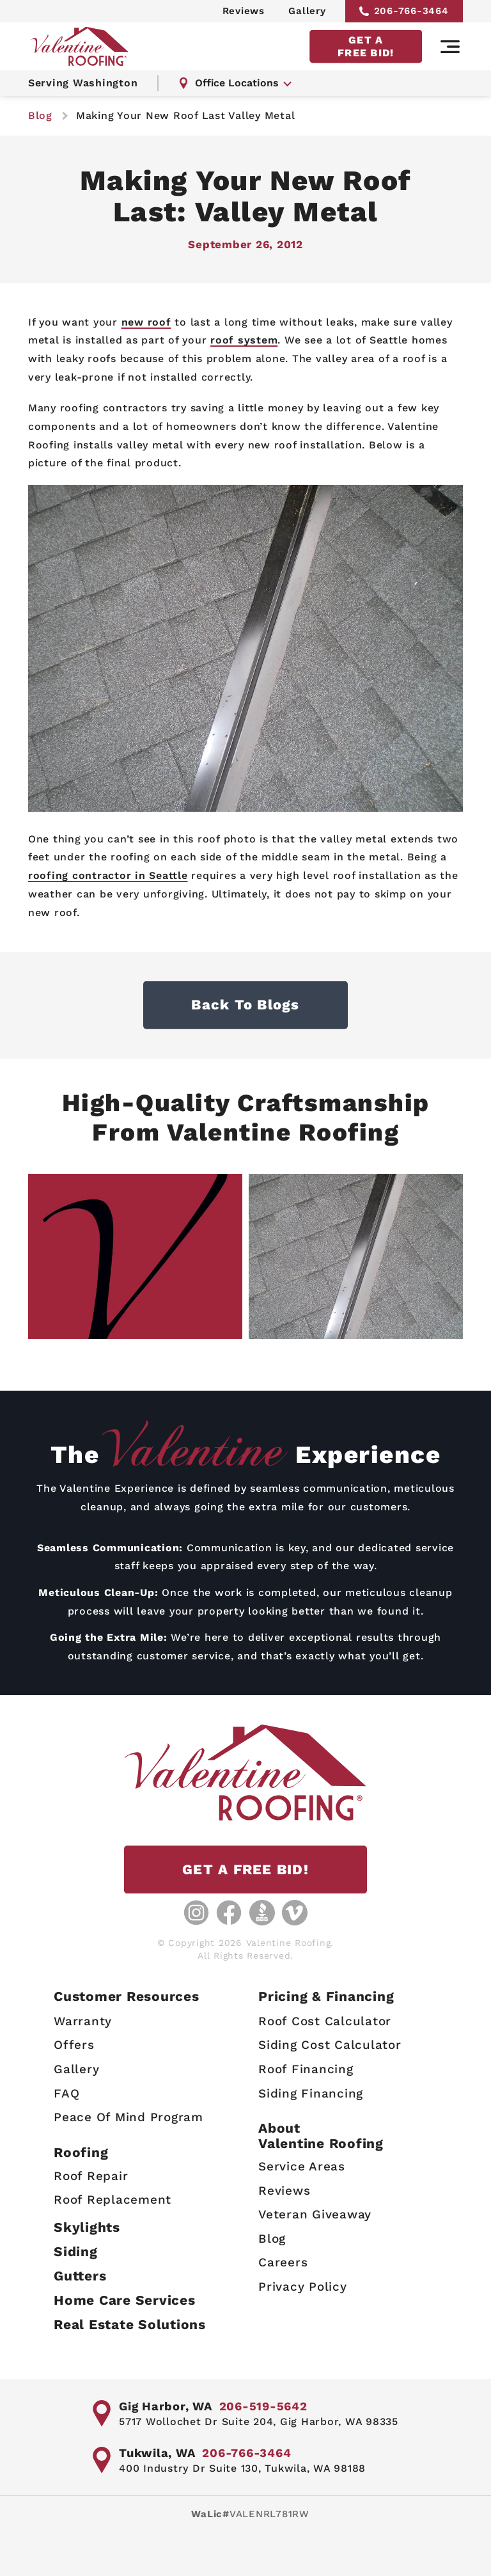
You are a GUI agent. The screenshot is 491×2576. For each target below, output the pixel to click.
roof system (243, 340)
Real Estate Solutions (130, 2324)
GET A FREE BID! (366, 46)
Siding (76, 2251)
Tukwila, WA (157, 2453)
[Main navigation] (450, 46)
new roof (146, 322)
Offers (74, 2045)
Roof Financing (306, 2069)
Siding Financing (310, 2093)
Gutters (80, 2275)
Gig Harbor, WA (165, 2406)
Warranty (83, 2021)
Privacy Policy (302, 2286)
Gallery (306, 11)
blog (40, 115)
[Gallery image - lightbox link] (135, 1256)
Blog (272, 2238)
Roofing (81, 2152)
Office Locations (228, 83)
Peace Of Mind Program (128, 2117)
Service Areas (301, 2166)
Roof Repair (91, 2176)
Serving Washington (83, 83)
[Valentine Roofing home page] (79, 46)
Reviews (243, 11)
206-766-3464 (404, 11)
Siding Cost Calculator (329, 2045)
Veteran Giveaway (314, 2214)
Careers (283, 2263)
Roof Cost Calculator (324, 2021)
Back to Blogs (245, 1005)
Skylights (87, 2227)
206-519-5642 (263, 2406)
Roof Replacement (112, 2199)
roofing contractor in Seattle (108, 875)
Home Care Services (125, 2300)
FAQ (66, 2093)
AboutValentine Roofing (321, 2136)
